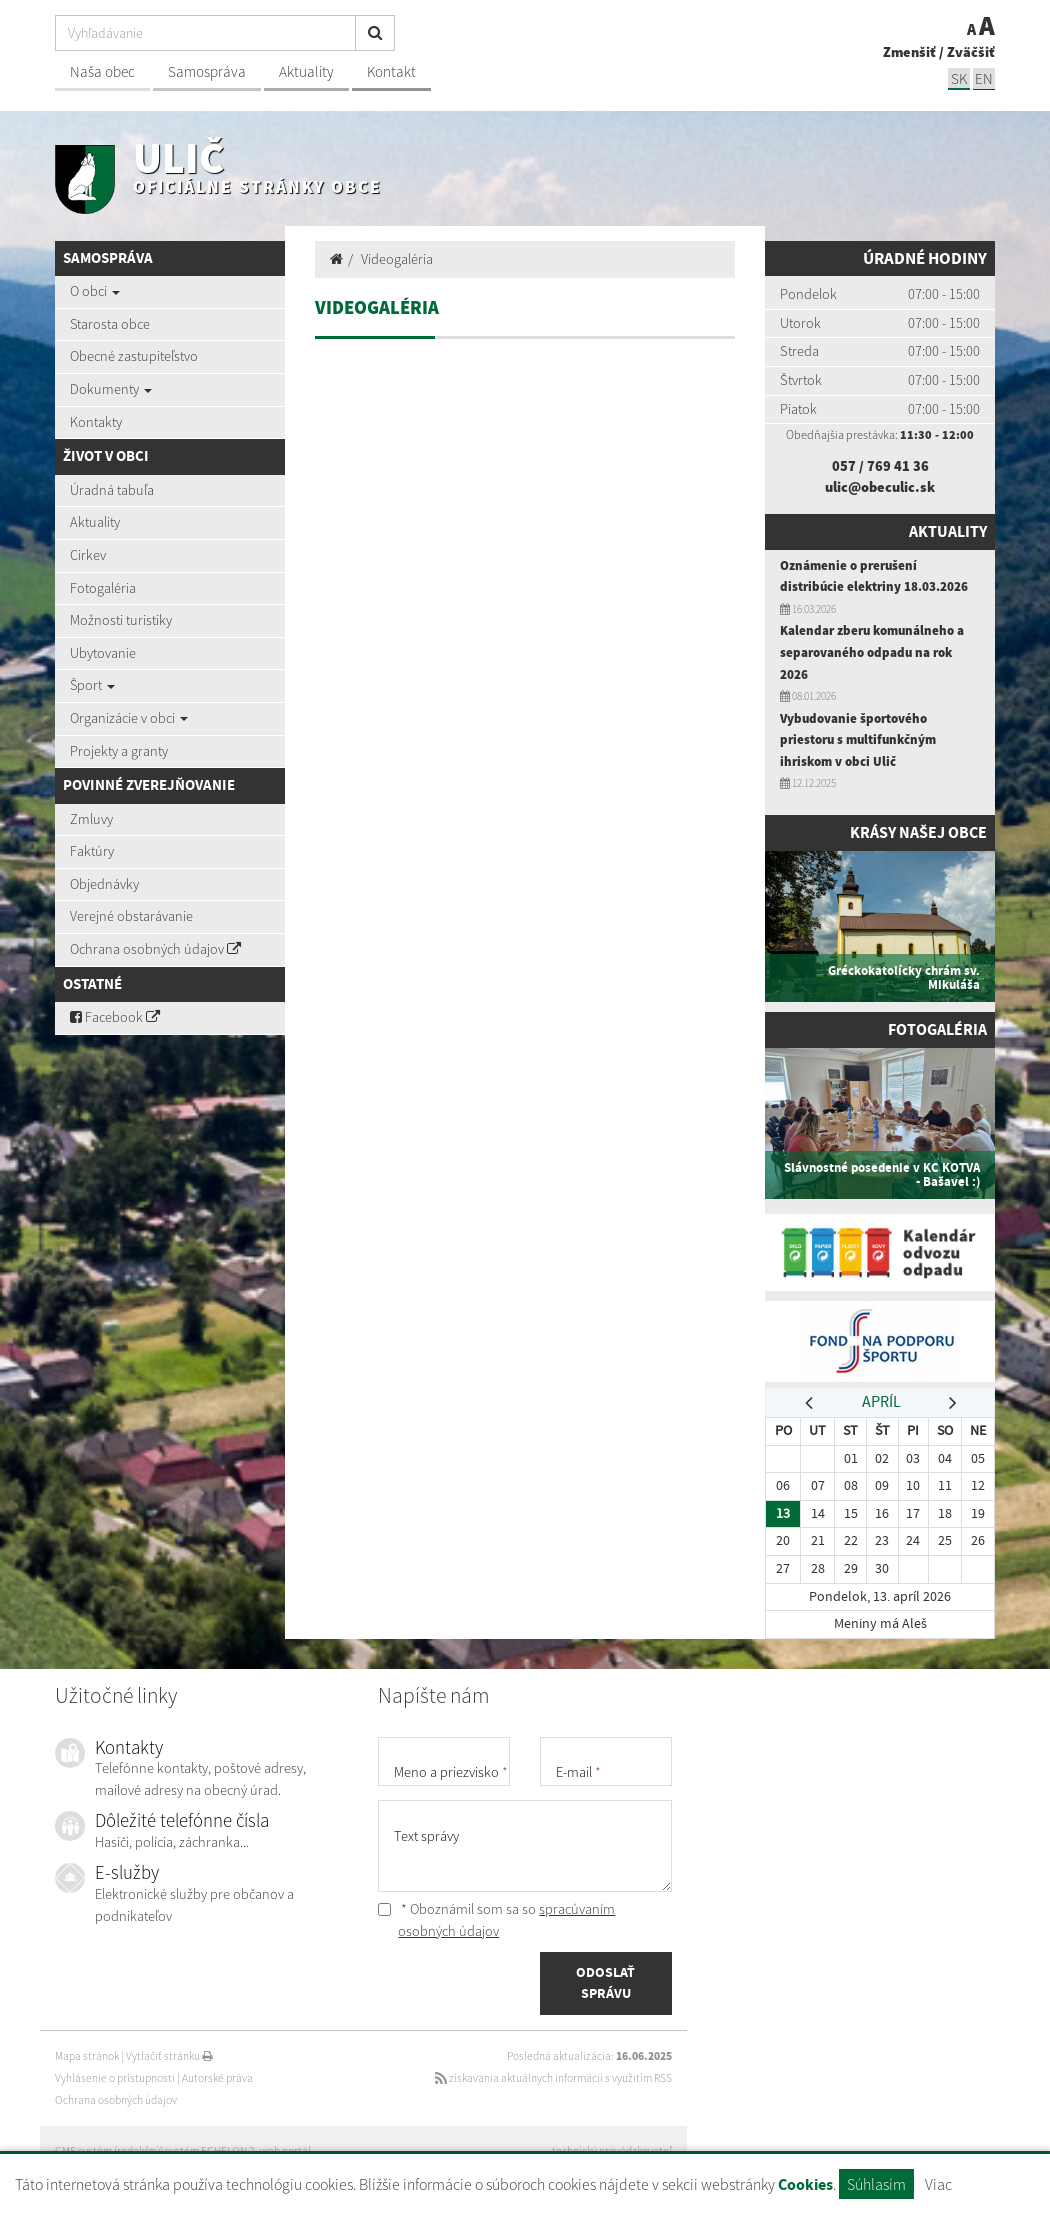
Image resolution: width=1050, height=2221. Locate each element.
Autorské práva (217, 2078)
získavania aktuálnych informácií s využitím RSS (553, 2078)
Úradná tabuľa (112, 490)
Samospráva (207, 71)
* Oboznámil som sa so (496, 1920)
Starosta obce (110, 324)
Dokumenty (111, 389)
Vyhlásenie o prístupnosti (115, 2078)
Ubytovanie (103, 653)
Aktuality (306, 71)
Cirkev (88, 555)
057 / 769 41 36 (880, 466)
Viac (938, 2184)
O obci (95, 291)
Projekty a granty (119, 751)
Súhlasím (876, 2184)
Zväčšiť (971, 52)
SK (959, 78)
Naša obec (102, 71)
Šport (92, 685)
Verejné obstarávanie (131, 916)
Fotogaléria (103, 588)
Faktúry (92, 851)
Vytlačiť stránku (169, 2056)
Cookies (805, 2184)
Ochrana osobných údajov (155, 949)
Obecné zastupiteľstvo (134, 356)
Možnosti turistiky (121, 620)
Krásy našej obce (915, 832)
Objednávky (104, 884)
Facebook (115, 1017)
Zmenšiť (909, 52)
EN (984, 78)
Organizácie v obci (129, 718)
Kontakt (391, 71)
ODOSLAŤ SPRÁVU (605, 1983)
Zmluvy (91, 819)
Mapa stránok (87, 2056)
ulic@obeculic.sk (880, 487)
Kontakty (96, 422)
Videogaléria (397, 259)
